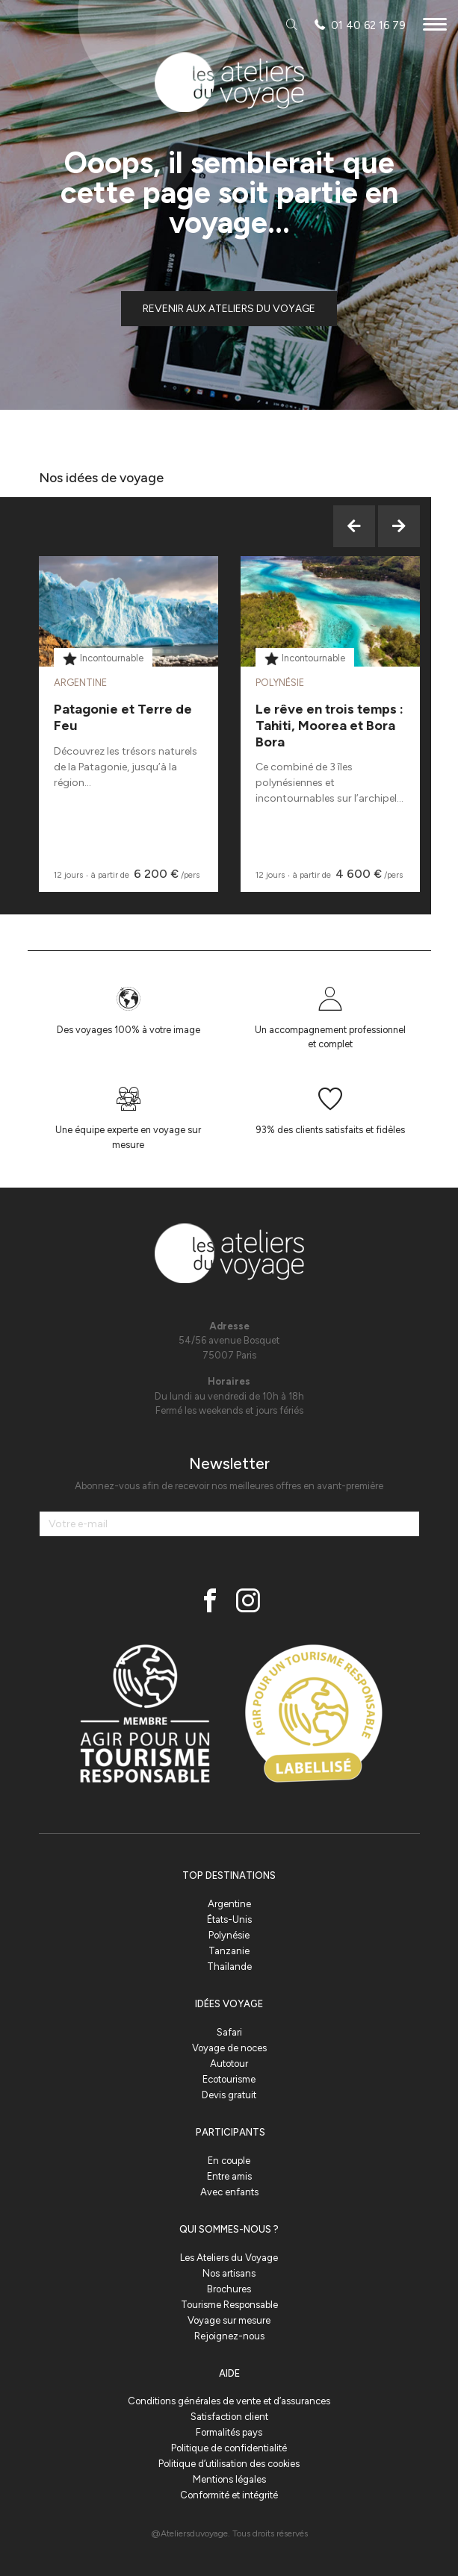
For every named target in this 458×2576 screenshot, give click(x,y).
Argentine (229, 1903)
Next (399, 526)
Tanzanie (229, 1950)
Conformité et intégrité (229, 2495)
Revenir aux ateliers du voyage (229, 308)
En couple (229, 2160)
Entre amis (229, 2176)
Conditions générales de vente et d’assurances (229, 2401)
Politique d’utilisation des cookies (229, 2463)
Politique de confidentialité (229, 2448)
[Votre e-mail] (229, 1524)
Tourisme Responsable (229, 2304)
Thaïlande (229, 1966)
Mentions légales (229, 2479)
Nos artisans (229, 2273)
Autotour (229, 2063)
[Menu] (435, 26)
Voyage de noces (229, 2047)
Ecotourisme (229, 2079)
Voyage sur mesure (229, 2320)
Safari (229, 2032)
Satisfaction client (229, 2416)
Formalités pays (229, 2432)
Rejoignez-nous (229, 2336)
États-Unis (229, 1919)
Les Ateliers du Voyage (229, 2257)
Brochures (229, 2289)
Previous (354, 526)
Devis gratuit (229, 2095)
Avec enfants (229, 2192)
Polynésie (229, 1935)
